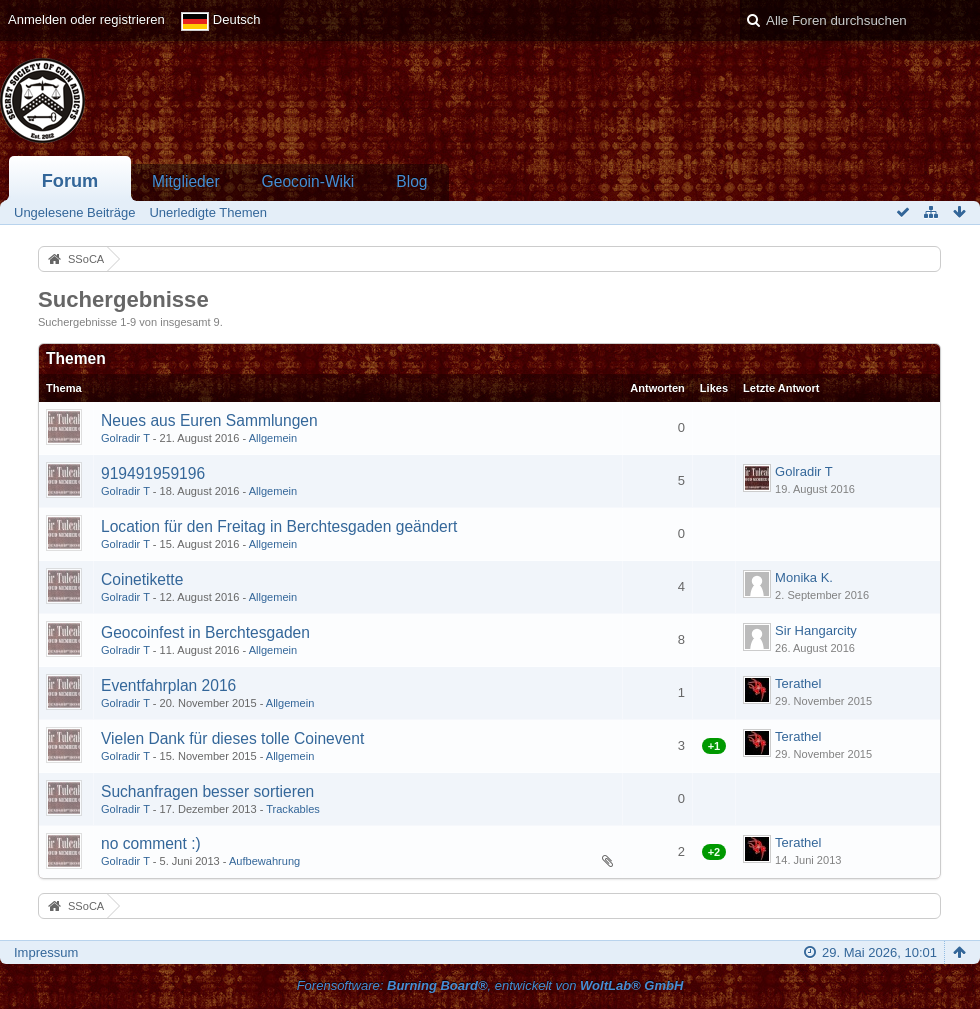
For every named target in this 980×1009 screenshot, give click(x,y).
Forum (70, 181)
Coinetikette (142, 579)
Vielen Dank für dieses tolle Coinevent (232, 738)
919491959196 (153, 473)
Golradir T (125, 438)
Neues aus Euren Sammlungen (209, 420)
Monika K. (804, 577)
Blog (411, 181)
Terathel (798, 683)
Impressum (46, 952)
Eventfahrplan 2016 (168, 685)
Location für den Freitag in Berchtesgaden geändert (279, 526)
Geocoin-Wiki (308, 181)
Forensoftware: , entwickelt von (490, 985)
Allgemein (273, 438)
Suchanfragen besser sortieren (207, 791)
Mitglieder (186, 181)
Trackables (293, 809)
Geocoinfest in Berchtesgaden (205, 632)
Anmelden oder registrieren (86, 19)
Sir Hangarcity (816, 630)
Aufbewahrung (264, 861)
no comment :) (151, 843)
